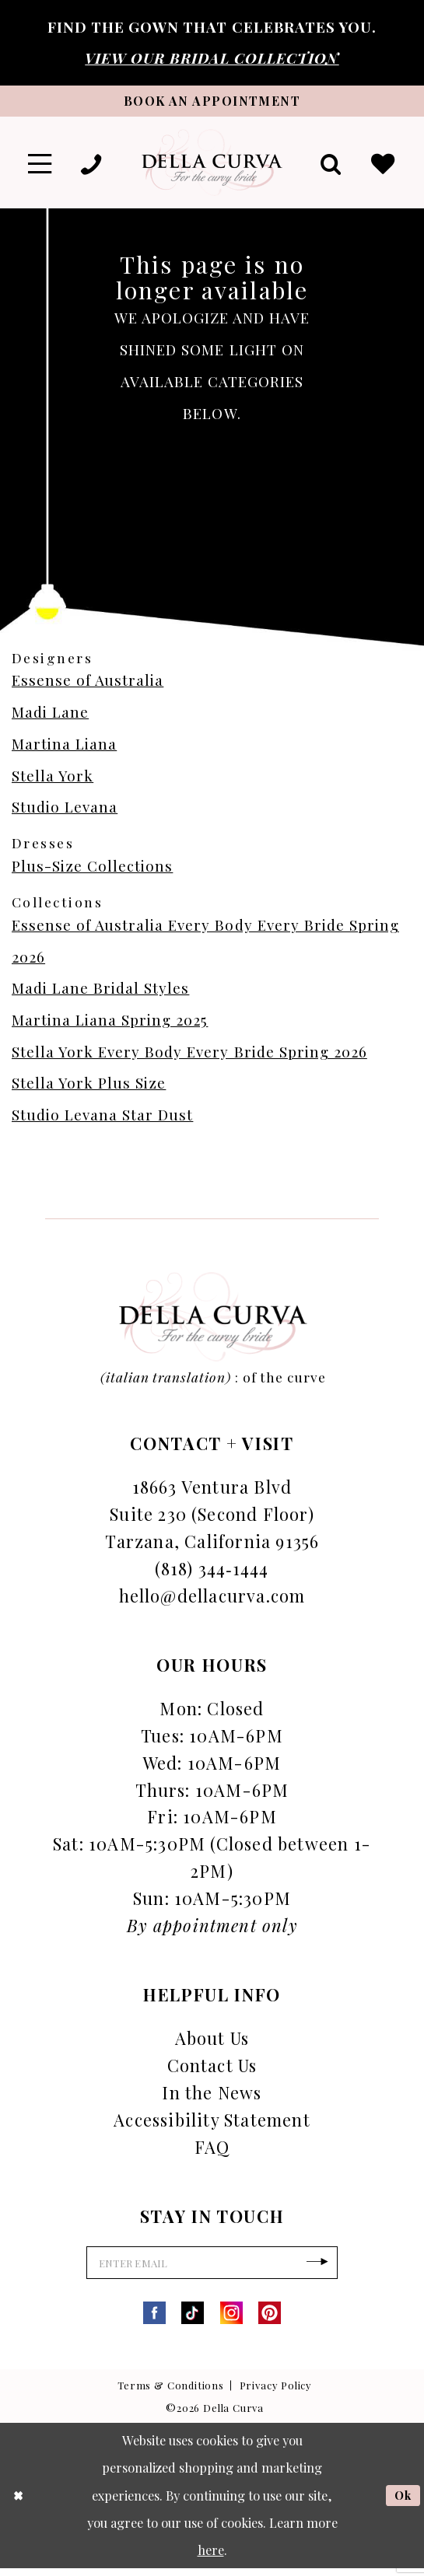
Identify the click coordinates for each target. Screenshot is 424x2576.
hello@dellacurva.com (212, 1599)
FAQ (212, 2150)
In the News (211, 2096)
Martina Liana (64, 748)
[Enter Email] (211, 2269)
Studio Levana (64, 811)
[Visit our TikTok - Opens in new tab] (192, 2320)
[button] (41, 166)
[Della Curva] (212, 166)
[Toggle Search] (328, 166)
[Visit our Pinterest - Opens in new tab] (269, 2320)
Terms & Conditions (170, 2392)
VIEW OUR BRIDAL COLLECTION (211, 58)
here (211, 2557)
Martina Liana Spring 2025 (110, 1024)
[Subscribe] (327, 2269)
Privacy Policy (276, 2392)
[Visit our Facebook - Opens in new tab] (154, 2320)
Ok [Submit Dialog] (402, 2502)
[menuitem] (41, 166)
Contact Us (212, 2069)
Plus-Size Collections (92, 870)
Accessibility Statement (212, 2124)
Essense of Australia (87, 684)
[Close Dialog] (18, 2503)
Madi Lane (50, 716)
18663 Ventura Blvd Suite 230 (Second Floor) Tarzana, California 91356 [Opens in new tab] (212, 1518)
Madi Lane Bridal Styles (100, 992)
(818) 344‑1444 (211, 1572)
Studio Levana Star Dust (102, 1119)
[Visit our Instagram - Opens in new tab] (231, 2320)
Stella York (52, 779)
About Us (212, 2042)
